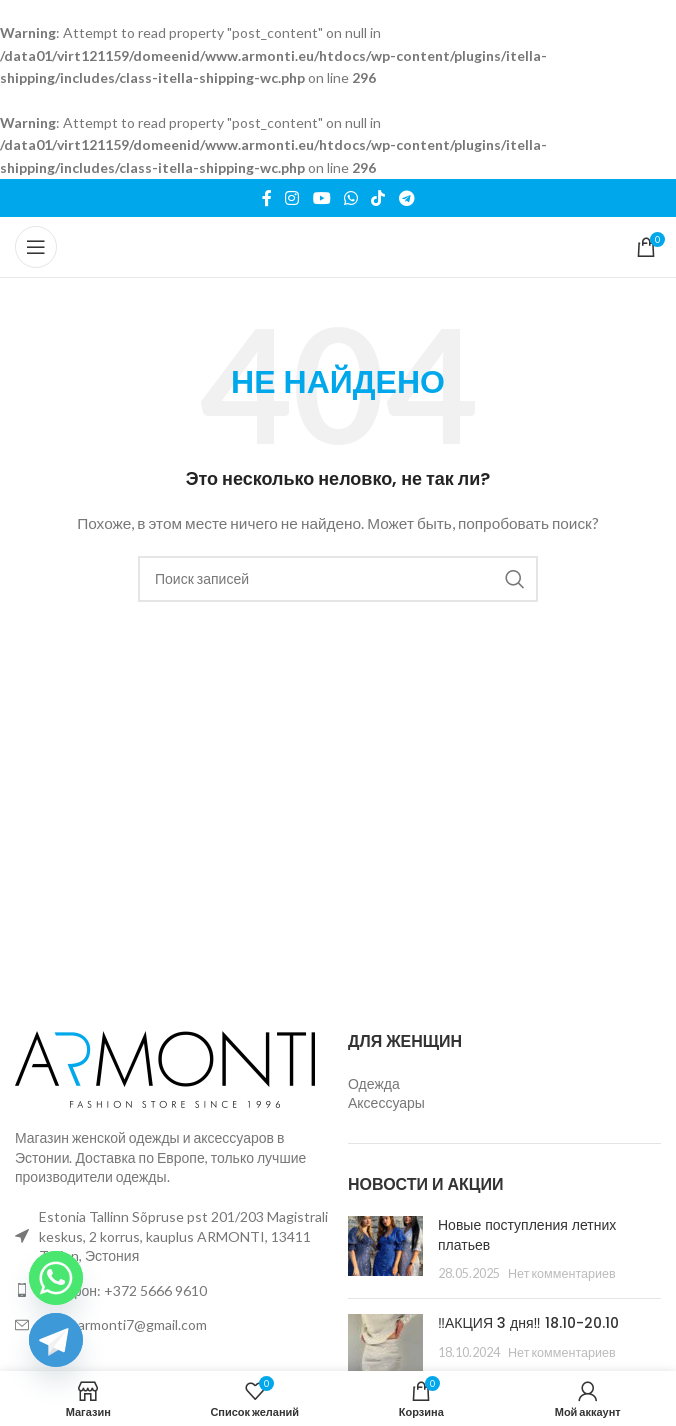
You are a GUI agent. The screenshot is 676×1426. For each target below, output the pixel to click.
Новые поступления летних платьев (527, 1235)
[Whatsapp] (56, 1278)
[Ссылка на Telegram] (406, 198)
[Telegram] (56, 1340)
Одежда (374, 1083)
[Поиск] (338, 579)
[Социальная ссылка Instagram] (292, 198)
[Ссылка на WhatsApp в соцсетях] (350, 198)
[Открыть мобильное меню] (36, 247)
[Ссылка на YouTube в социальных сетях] (321, 198)
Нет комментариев (562, 1273)
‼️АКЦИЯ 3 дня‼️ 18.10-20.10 (528, 1323)
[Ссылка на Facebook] (267, 198)
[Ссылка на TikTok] (378, 198)
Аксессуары (386, 1102)
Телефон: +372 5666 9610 (123, 1290)
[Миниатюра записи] (385, 1249)
